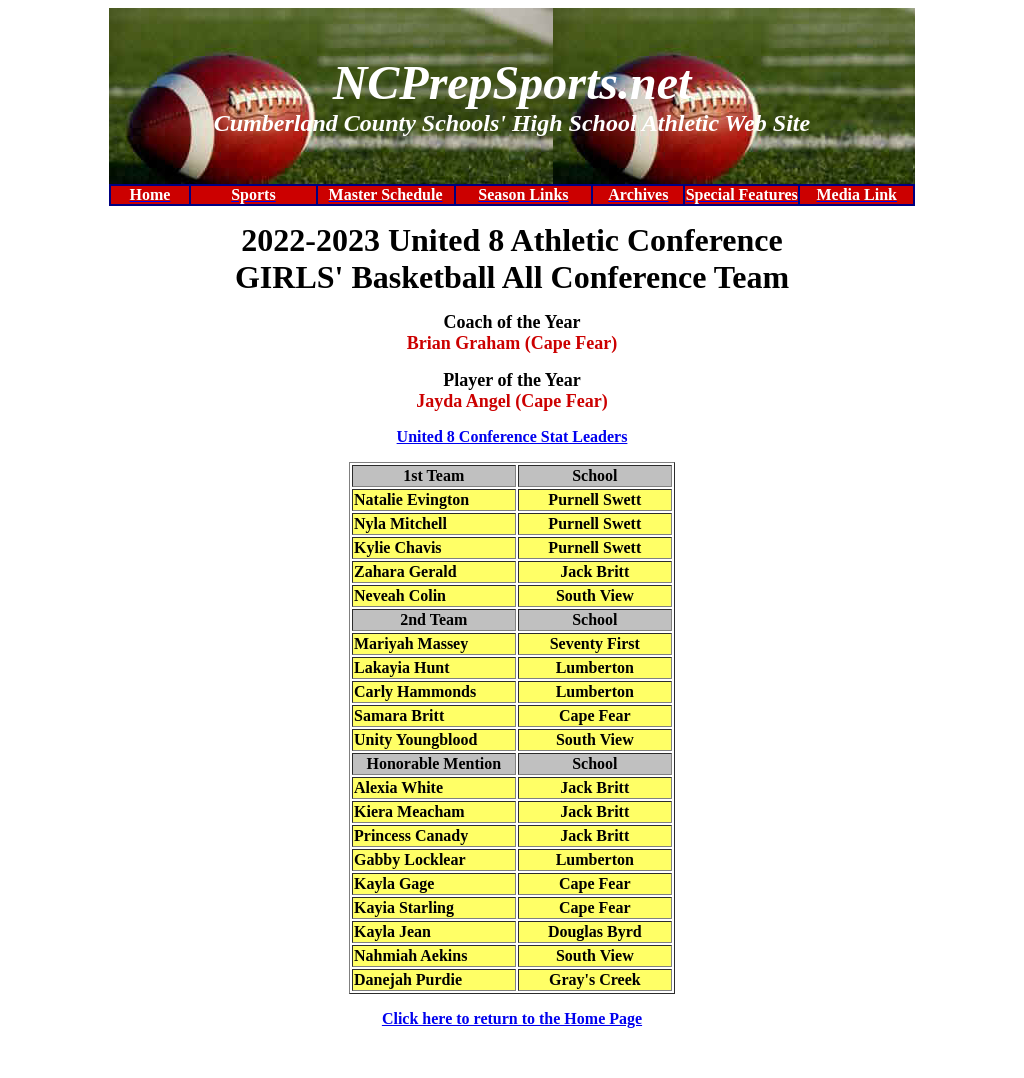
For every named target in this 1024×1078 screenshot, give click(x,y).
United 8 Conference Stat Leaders (512, 436)
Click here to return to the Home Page (512, 1018)
